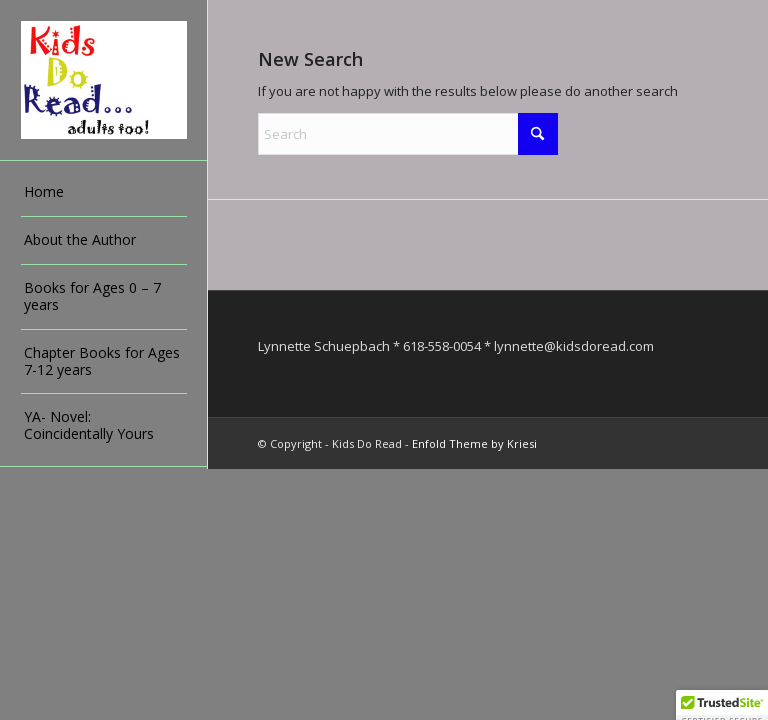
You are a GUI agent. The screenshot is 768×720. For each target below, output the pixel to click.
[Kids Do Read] (104, 80)
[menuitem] (104, 193)
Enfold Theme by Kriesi (474, 443)
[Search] (408, 134)
